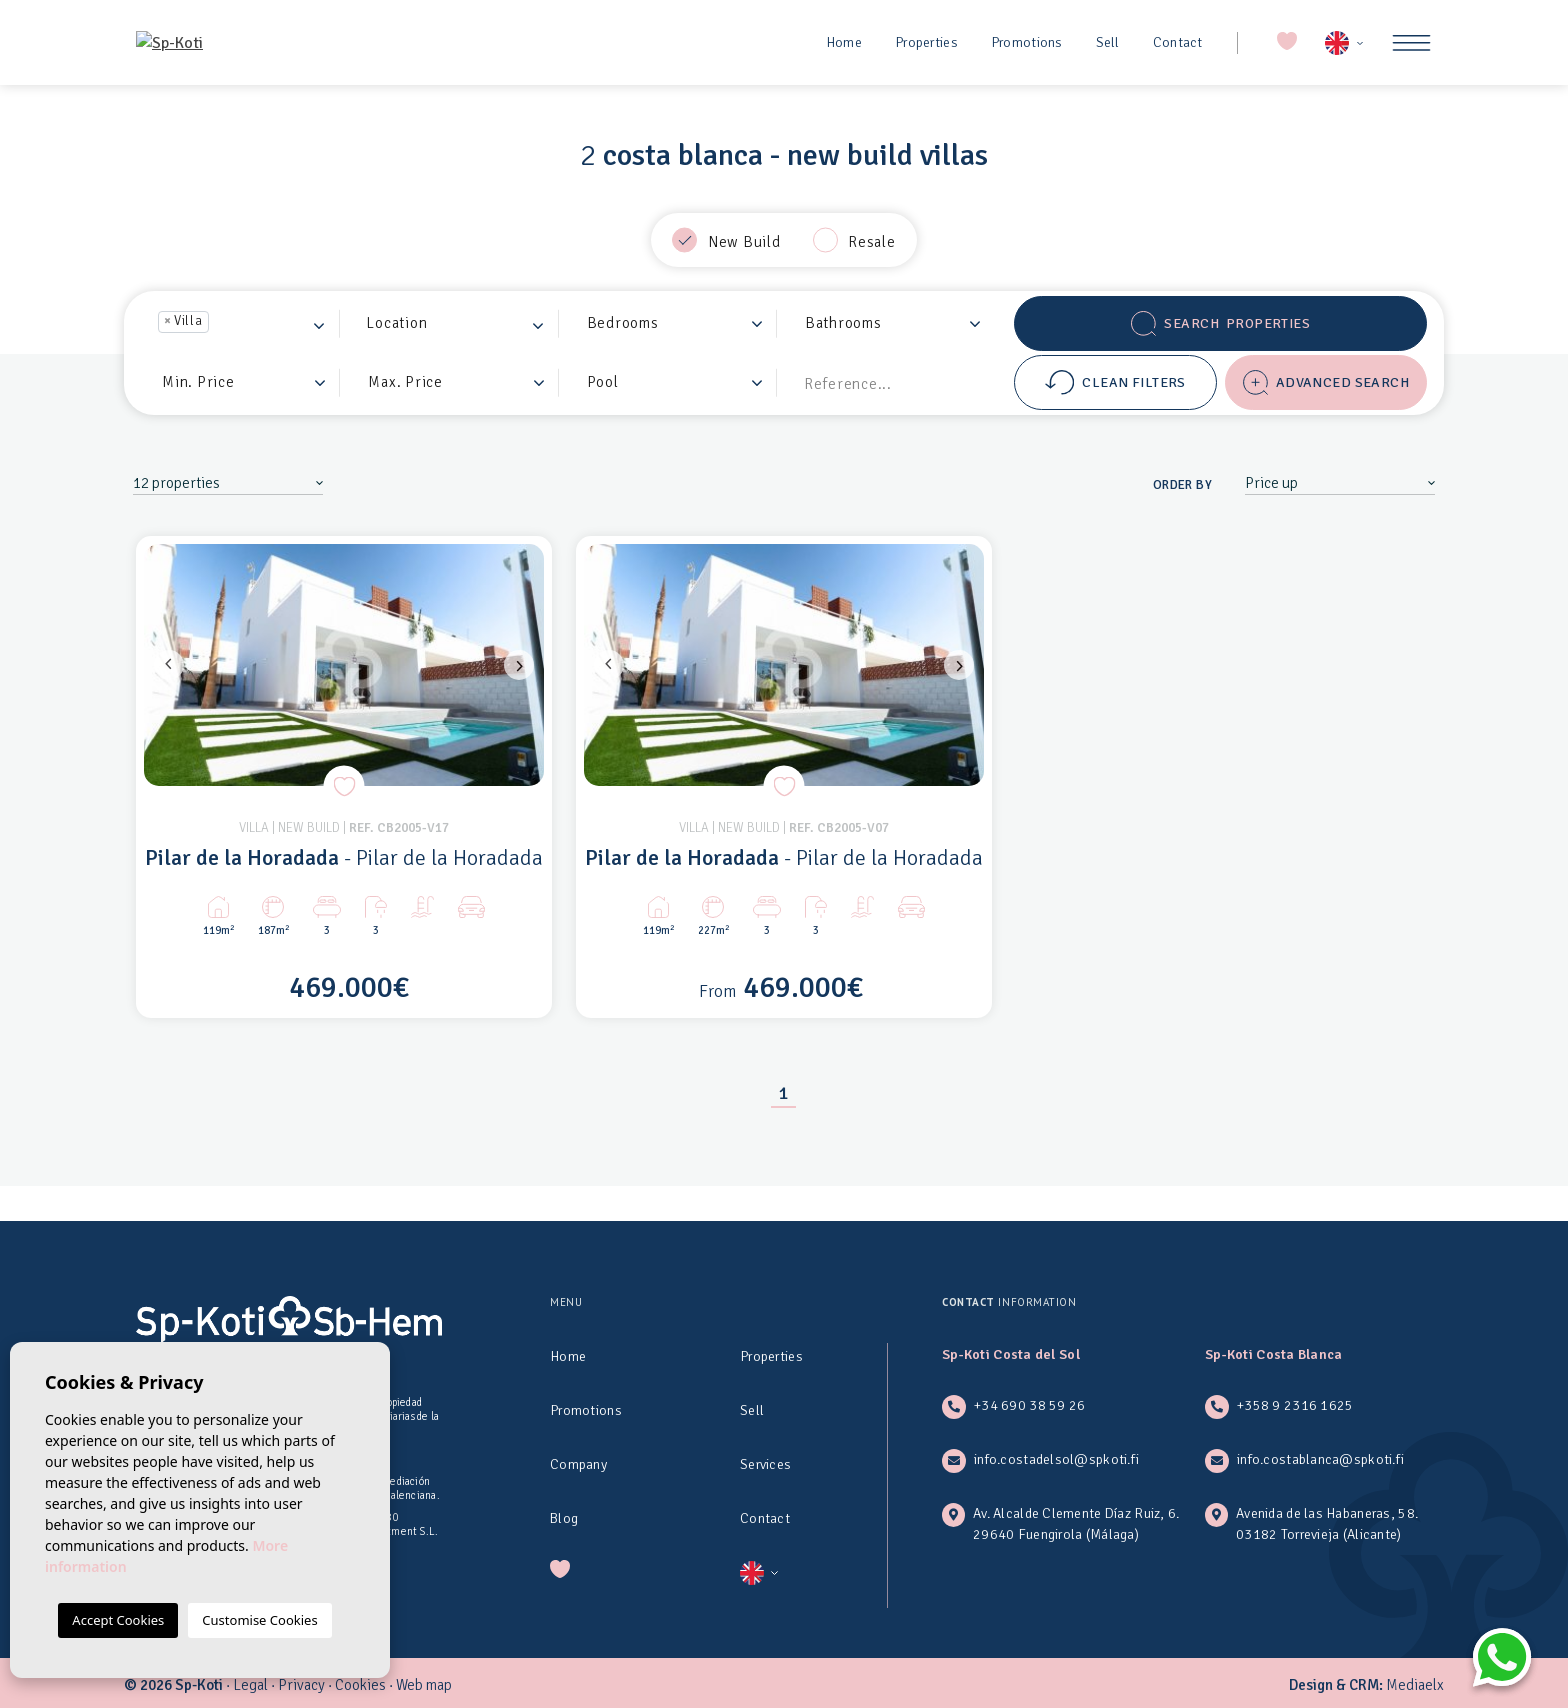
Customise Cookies (259, 1620)
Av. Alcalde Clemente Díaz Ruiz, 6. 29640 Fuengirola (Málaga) (1076, 1524)
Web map (424, 1685)
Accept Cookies (118, 1620)
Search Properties (1220, 323)
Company (578, 1464)
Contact (1178, 42)
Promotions (1027, 42)
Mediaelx (1415, 1685)
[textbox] (219, 323)
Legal (250, 1685)
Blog (564, 1518)
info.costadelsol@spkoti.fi (1056, 1459)
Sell (1108, 42)
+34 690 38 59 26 (1029, 1405)
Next (524, 665)
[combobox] (244, 323)
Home (844, 42)
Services (765, 1464)
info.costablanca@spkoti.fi (1320, 1459)
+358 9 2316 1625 (1295, 1405)
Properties (926, 42)
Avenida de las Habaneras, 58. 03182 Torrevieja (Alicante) (1327, 1524)
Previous (164, 665)
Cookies (360, 1685)
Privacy (301, 1685)
